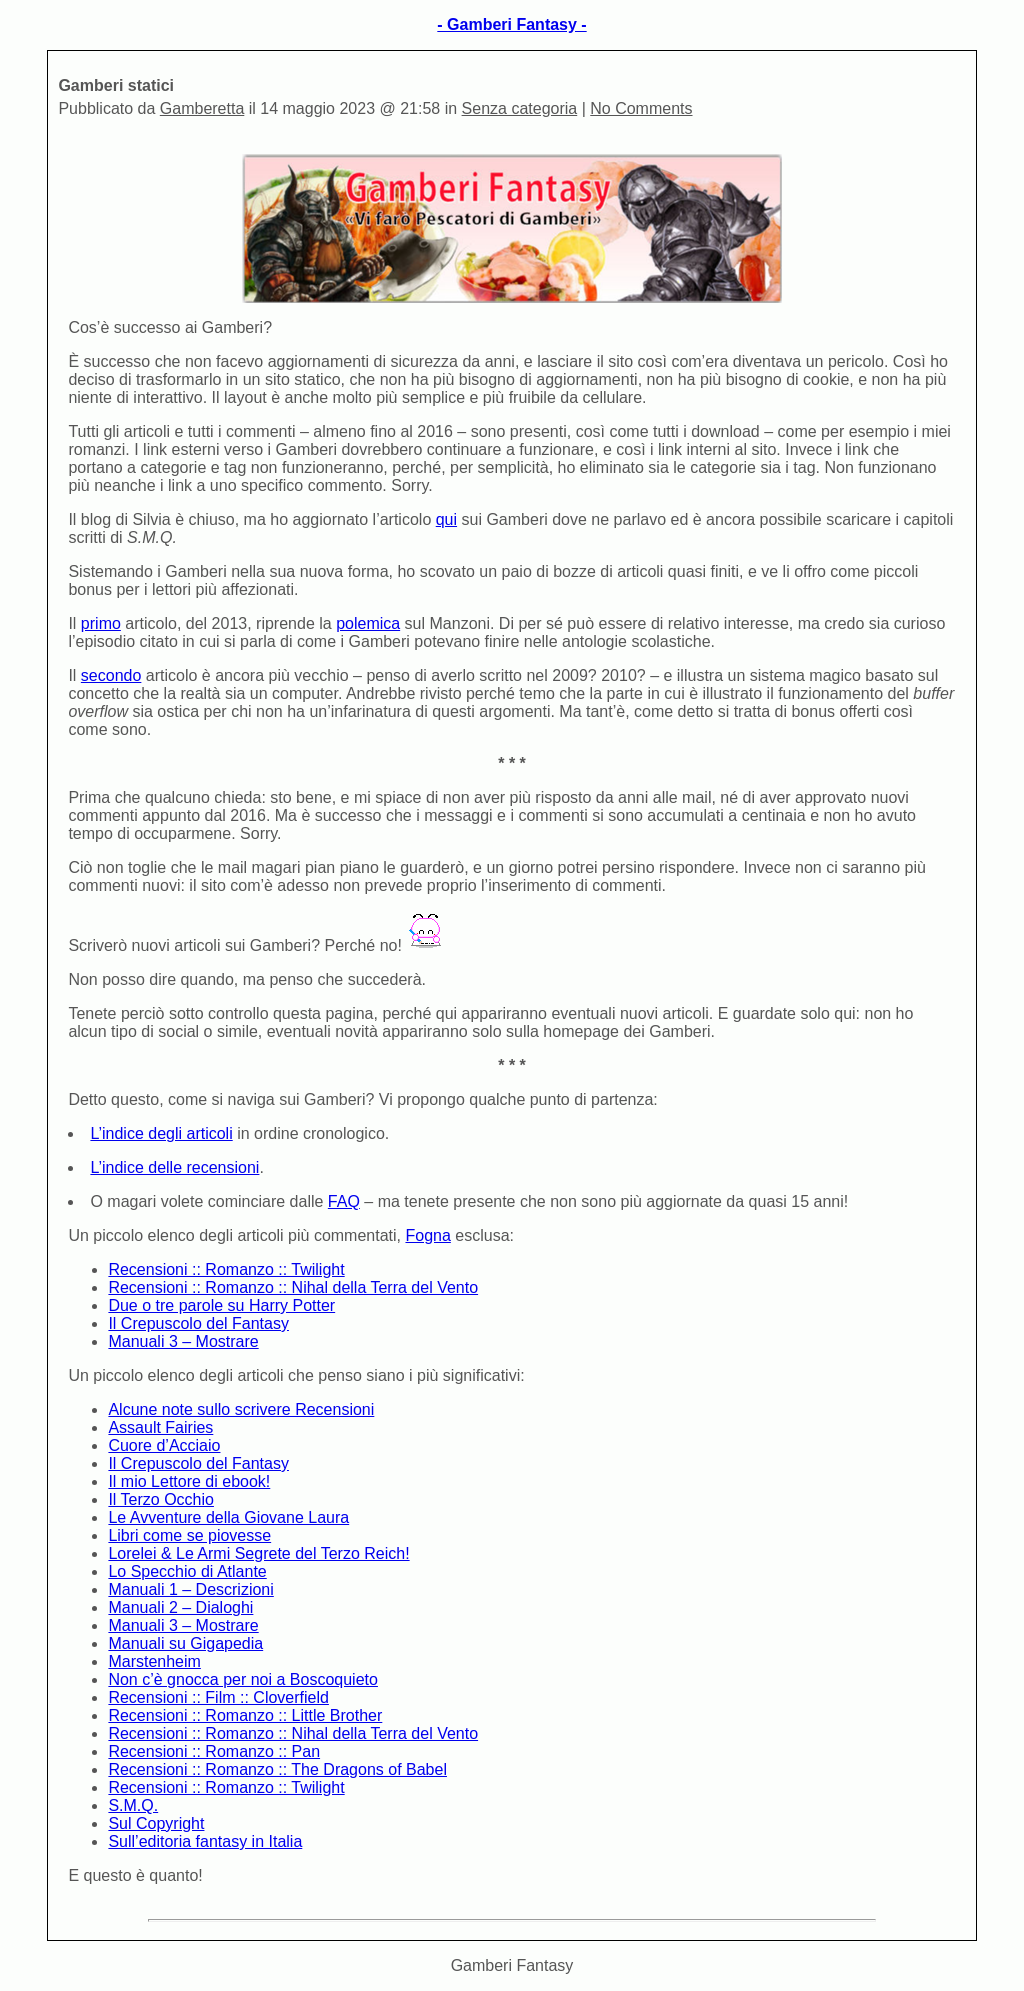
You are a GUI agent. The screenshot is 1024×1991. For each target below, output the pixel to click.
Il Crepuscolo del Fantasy (198, 1323)
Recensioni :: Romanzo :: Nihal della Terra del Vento (293, 1287)
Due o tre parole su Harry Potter (221, 1305)
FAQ (344, 1201)
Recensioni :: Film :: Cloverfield (218, 1697)
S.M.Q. (133, 1805)
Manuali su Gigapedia (185, 1643)
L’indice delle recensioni (174, 1167)
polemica (368, 623)
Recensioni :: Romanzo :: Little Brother (245, 1715)
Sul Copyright (156, 1823)
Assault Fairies (160, 1427)
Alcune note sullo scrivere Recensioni (241, 1409)
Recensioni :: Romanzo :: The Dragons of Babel (277, 1769)
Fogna (427, 1235)
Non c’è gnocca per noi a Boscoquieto (243, 1679)
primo (101, 623)
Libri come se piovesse (189, 1535)
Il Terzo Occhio (161, 1499)
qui (446, 519)
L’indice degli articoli (161, 1133)
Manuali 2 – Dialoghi (180, 1607)
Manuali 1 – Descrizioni (190, 1589)
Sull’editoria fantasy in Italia (205, 1841)
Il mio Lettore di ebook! (189, 1481)
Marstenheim (154, 1661)
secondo (111, 675)
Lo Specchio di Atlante (187, 1571)
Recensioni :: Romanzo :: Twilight (226, 1269)
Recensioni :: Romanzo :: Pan (214, 1751)
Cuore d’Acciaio (164, 1445)
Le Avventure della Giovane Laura (228, 1517)
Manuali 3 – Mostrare (183, 1341)
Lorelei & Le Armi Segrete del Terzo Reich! (258, 1553)
